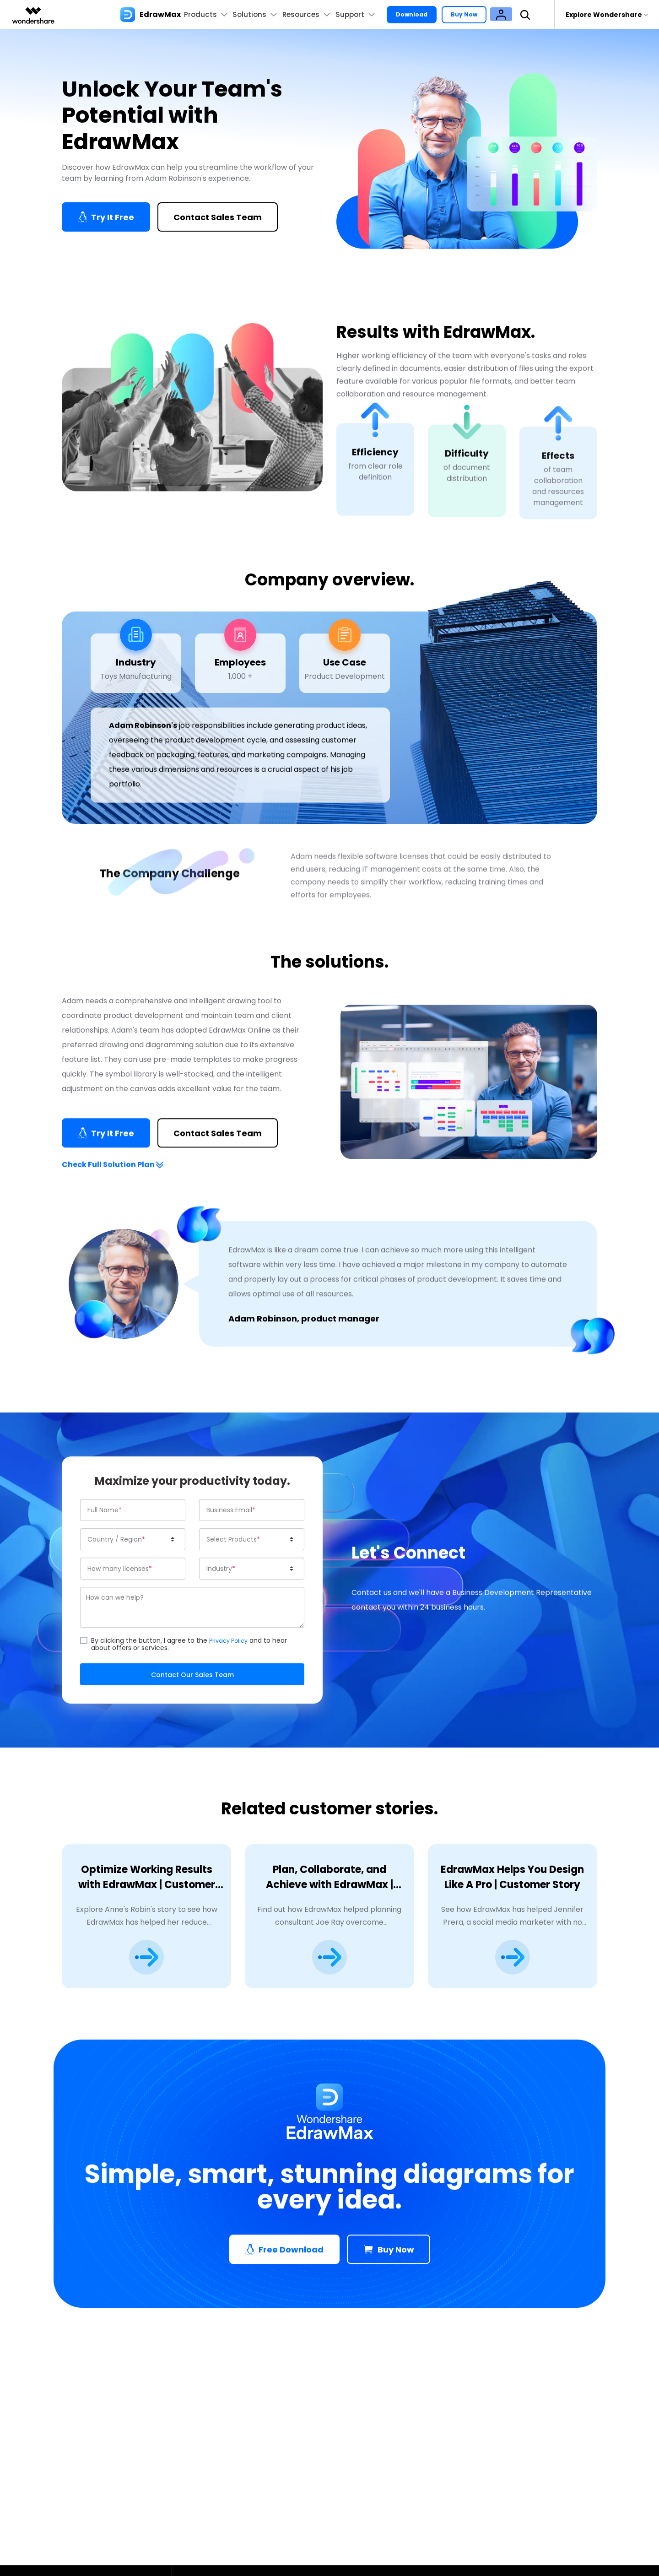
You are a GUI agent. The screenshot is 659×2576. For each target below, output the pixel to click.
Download (421, 14)
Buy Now (478, 14)
